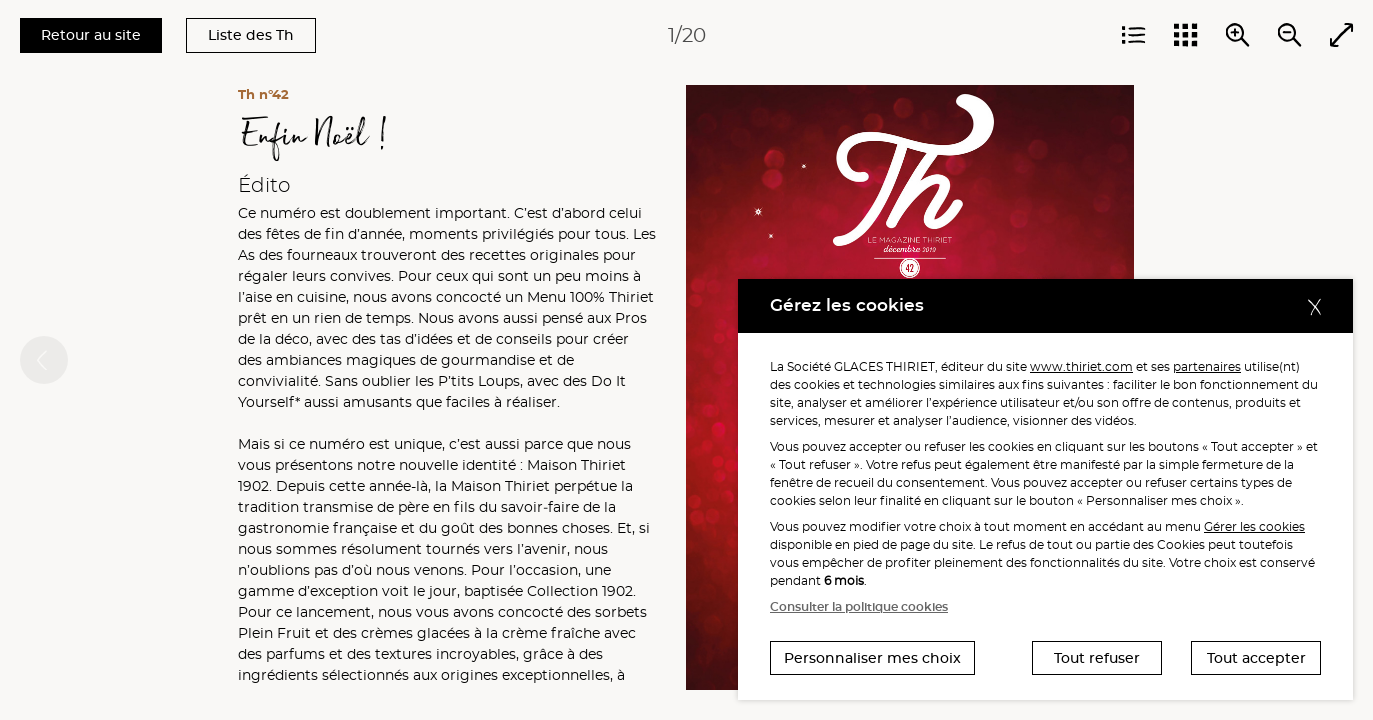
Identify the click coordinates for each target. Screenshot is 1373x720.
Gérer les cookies (1254, 526)
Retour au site (91, 35)
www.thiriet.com (1081, 366)
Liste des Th (251, 35)
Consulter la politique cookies (859, 606)
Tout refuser (1097, 658)
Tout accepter (1256, 658)
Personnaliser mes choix (872, 658)
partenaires (1207, 366)
